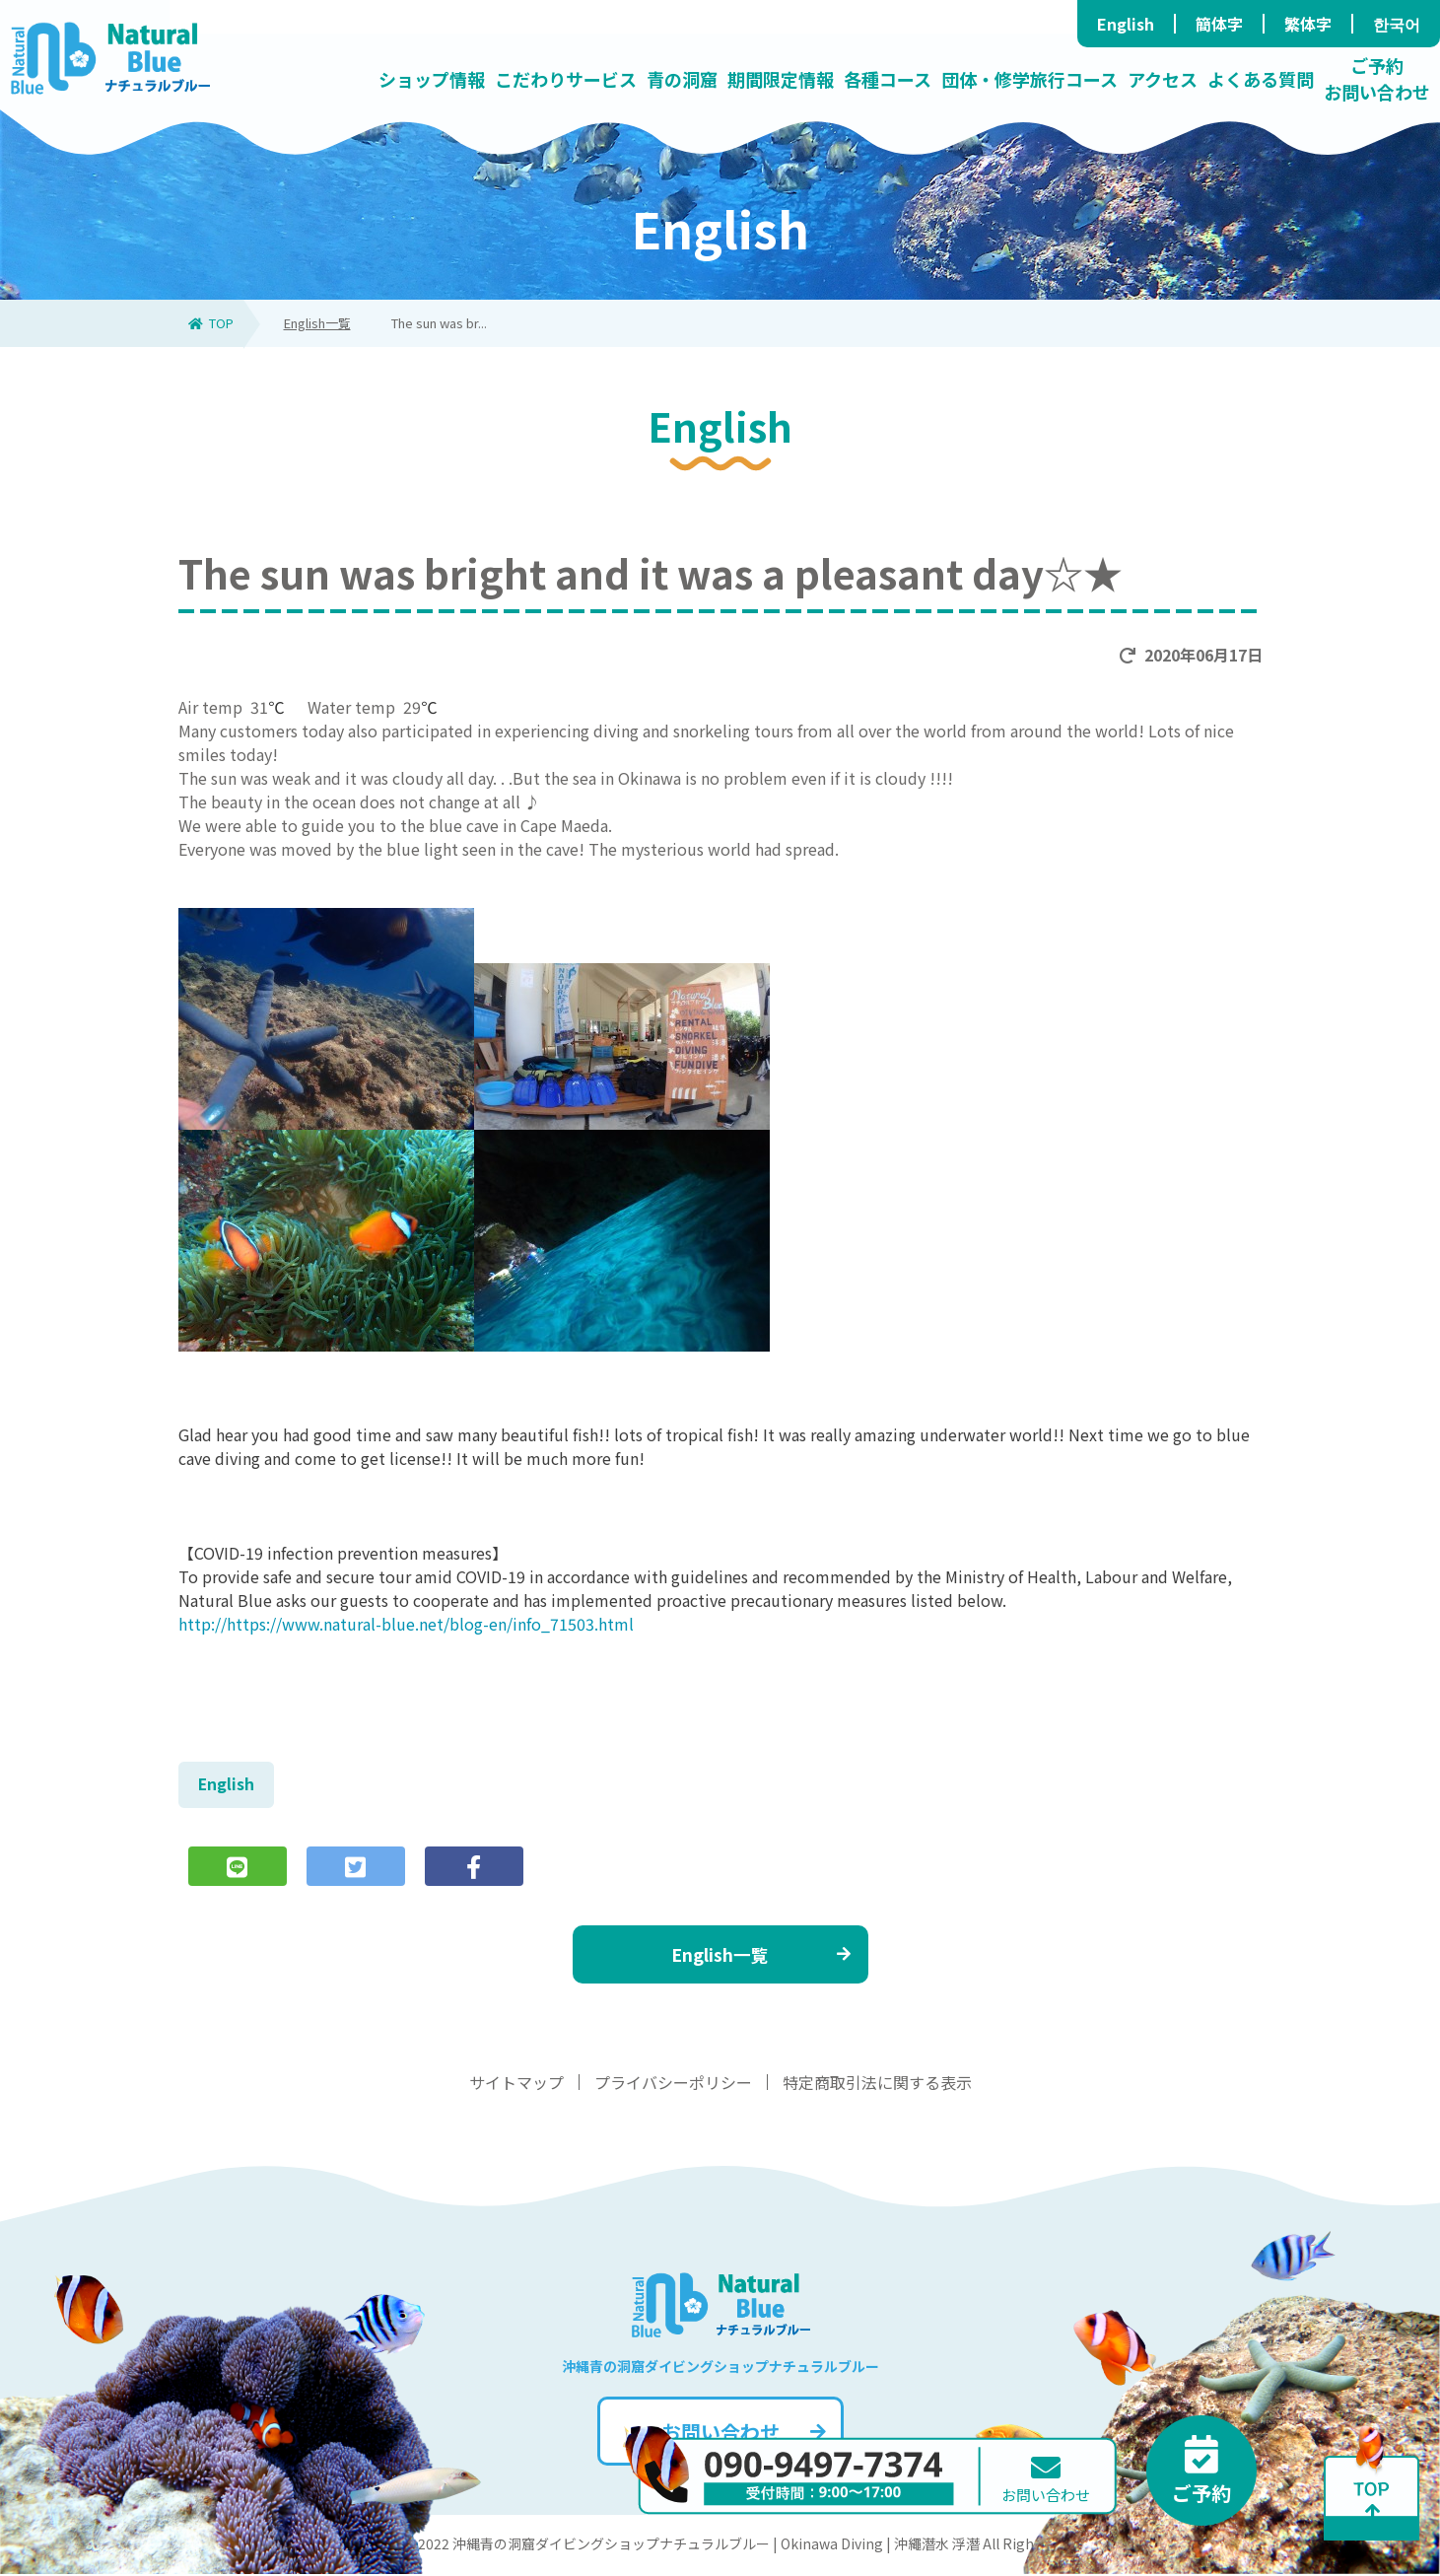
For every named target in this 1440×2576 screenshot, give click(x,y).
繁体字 (1308, 24)
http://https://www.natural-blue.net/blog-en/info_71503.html (406, 1624)
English (1125, 24)
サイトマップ (516, 2084)
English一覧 (317, 322)
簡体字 (1219, 24)
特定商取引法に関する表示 (877, 2084)
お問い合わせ (743, 2433)
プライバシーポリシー (673, 2084)
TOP (211, 322)
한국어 (1396, 24)
